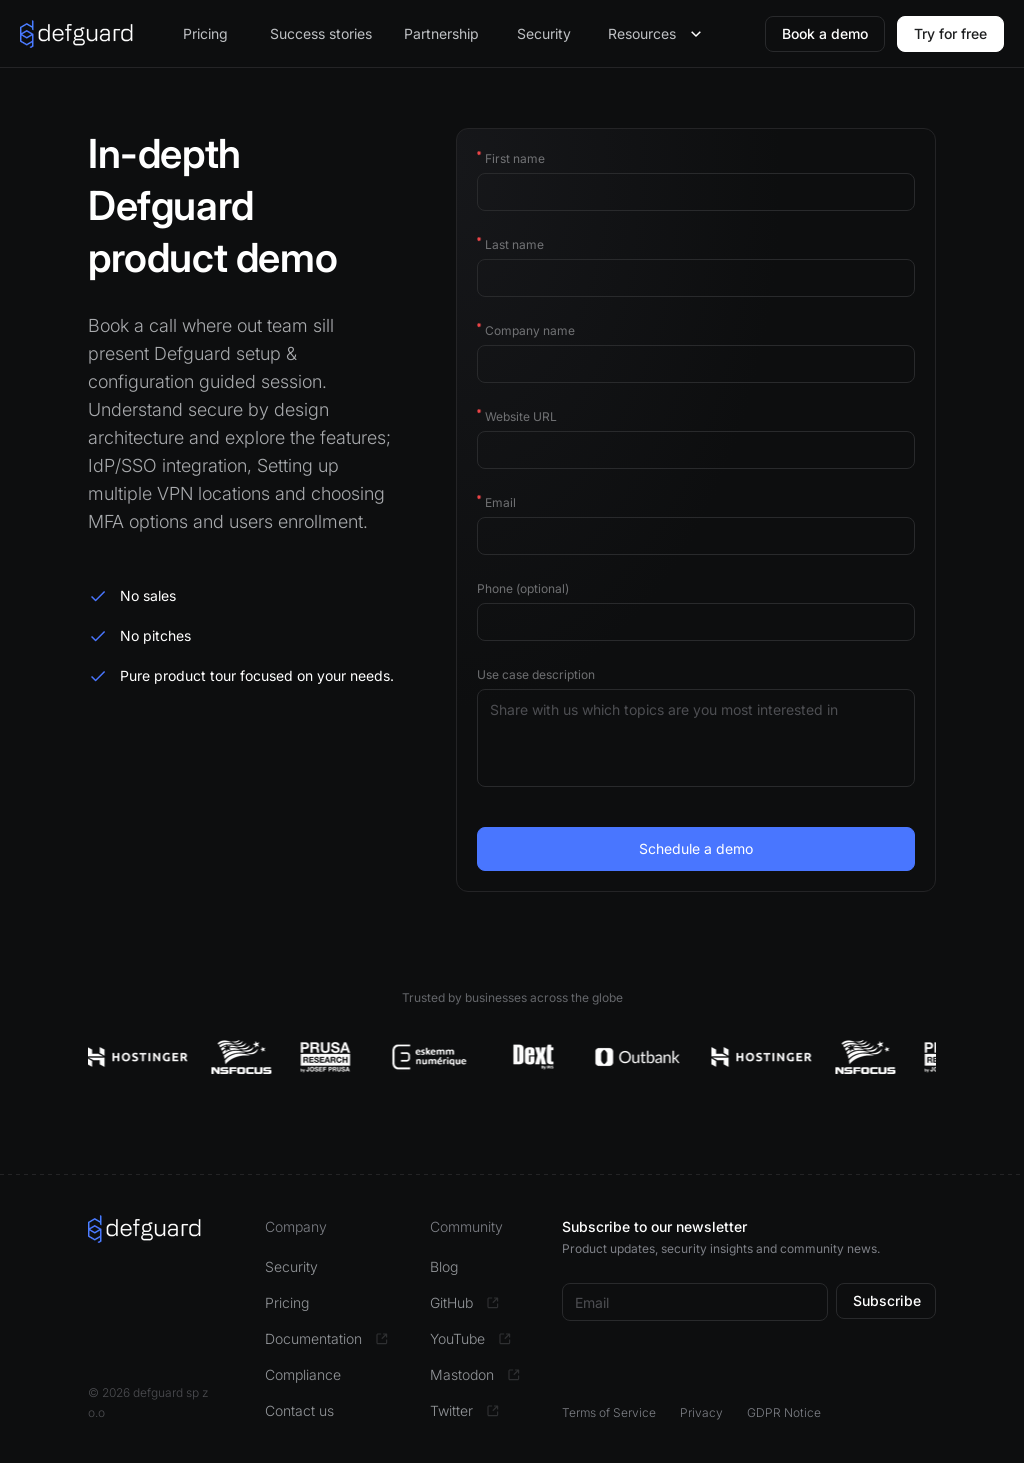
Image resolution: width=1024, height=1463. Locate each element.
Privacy (701, 1412)
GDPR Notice (784, 1412)
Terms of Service (609, 1412)
